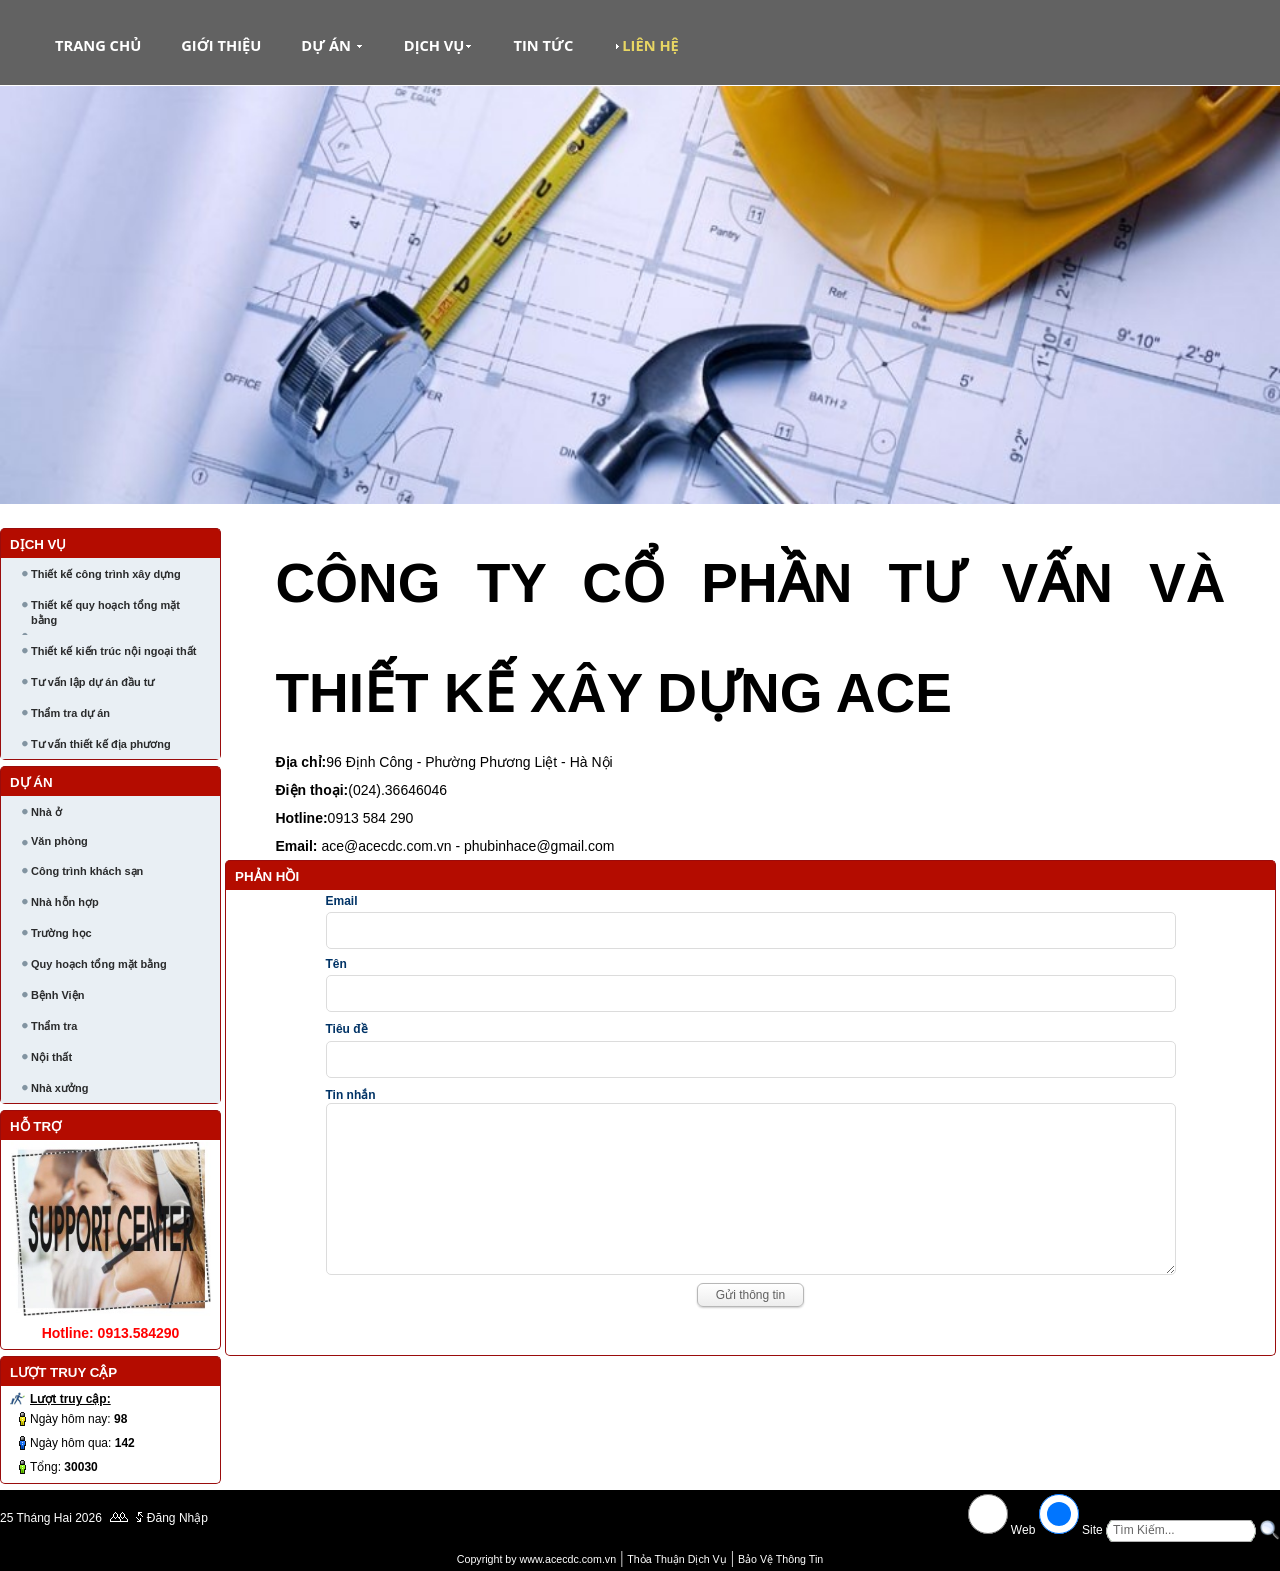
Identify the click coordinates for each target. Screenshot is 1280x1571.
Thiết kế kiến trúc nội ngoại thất (113, 651)
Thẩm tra (54, 1026)
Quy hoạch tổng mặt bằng (99, 964)
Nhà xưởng (59, 1088)
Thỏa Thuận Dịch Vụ (676, 1559)
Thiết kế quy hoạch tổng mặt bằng (105, 612)
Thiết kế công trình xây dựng (106, 574)
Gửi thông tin (750, 1325)
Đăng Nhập (177, 1518)
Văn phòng (59, 841)
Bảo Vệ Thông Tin (780, 1559)
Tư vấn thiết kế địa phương (101, 744)
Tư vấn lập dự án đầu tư (92, 682)
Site (1092, 1530)
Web (1023, 1530)
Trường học (61, 933)
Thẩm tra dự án (70, 713)
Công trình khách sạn (87, 871)
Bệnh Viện (57, 995)
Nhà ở (46, 812)
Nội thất (51, 1057)
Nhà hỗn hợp (65, 902)
